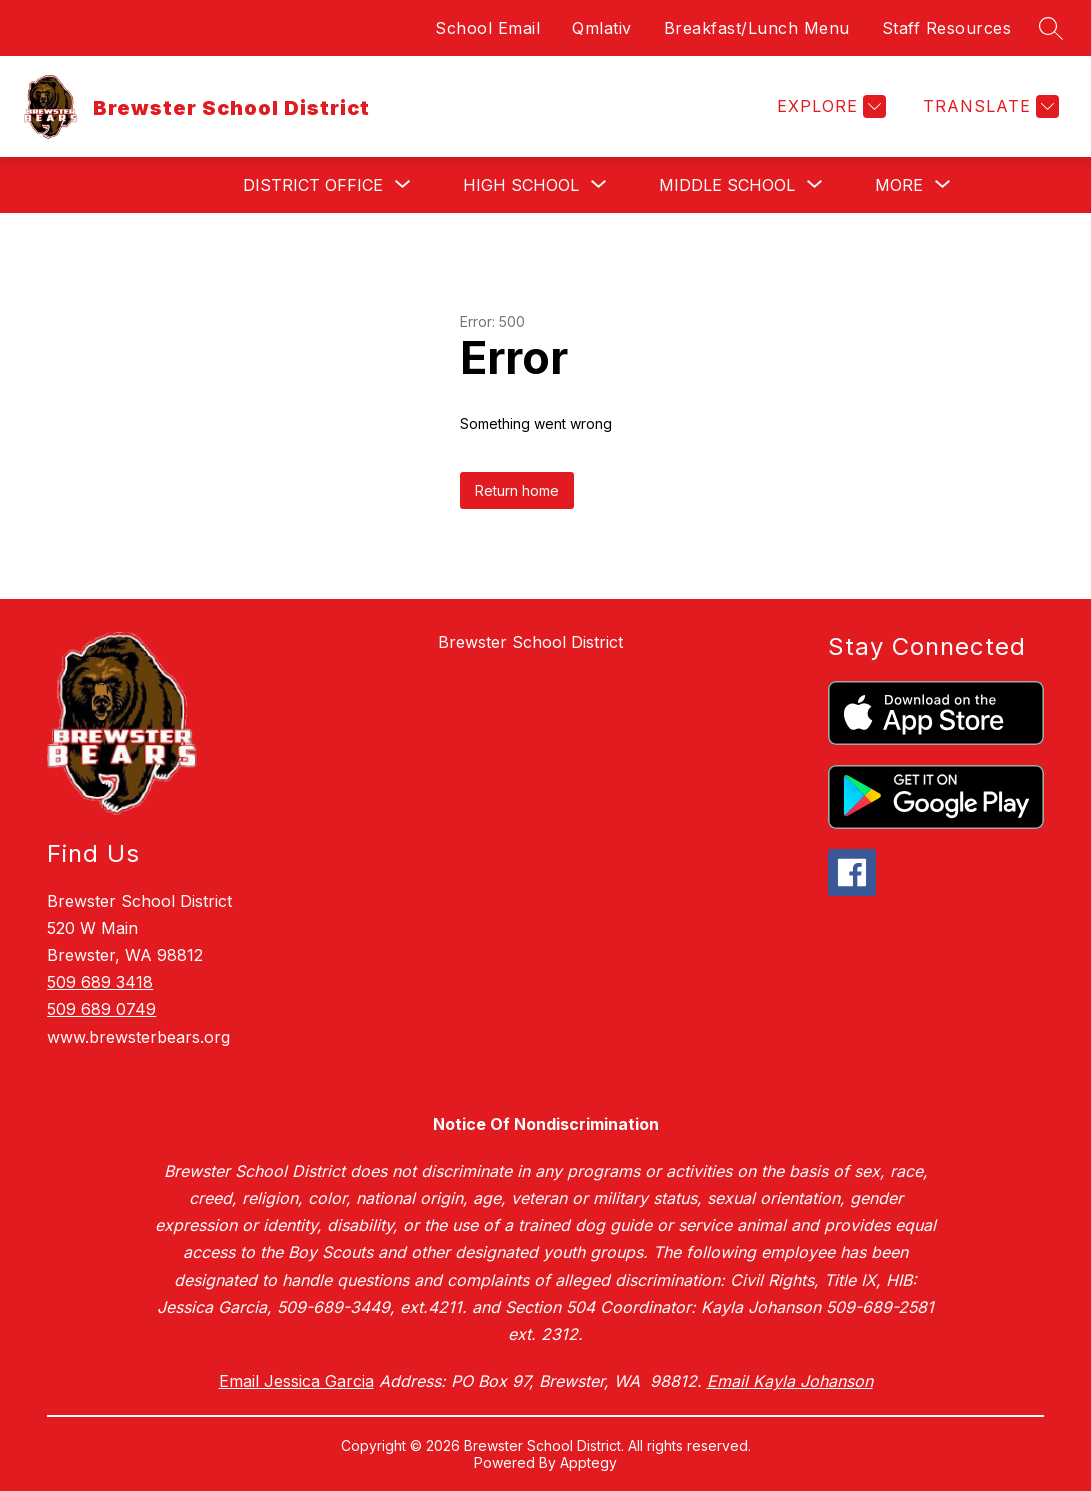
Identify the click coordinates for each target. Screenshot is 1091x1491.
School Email (487, 28)
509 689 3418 (100, 982)
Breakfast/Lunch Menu (757, 28)
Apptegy (588, 1462)
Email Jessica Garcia (296, 1381)
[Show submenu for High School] (521, 185)
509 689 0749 (101, 1009)
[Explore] (829, 106)
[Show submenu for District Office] (313, 185)
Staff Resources (947, 28)
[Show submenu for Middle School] (727, 185)
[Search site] (1051, 28)
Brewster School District (530, 642)
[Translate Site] (988, 106)
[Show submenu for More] (899, 185)
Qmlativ (602, 28)
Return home (517, 490)
